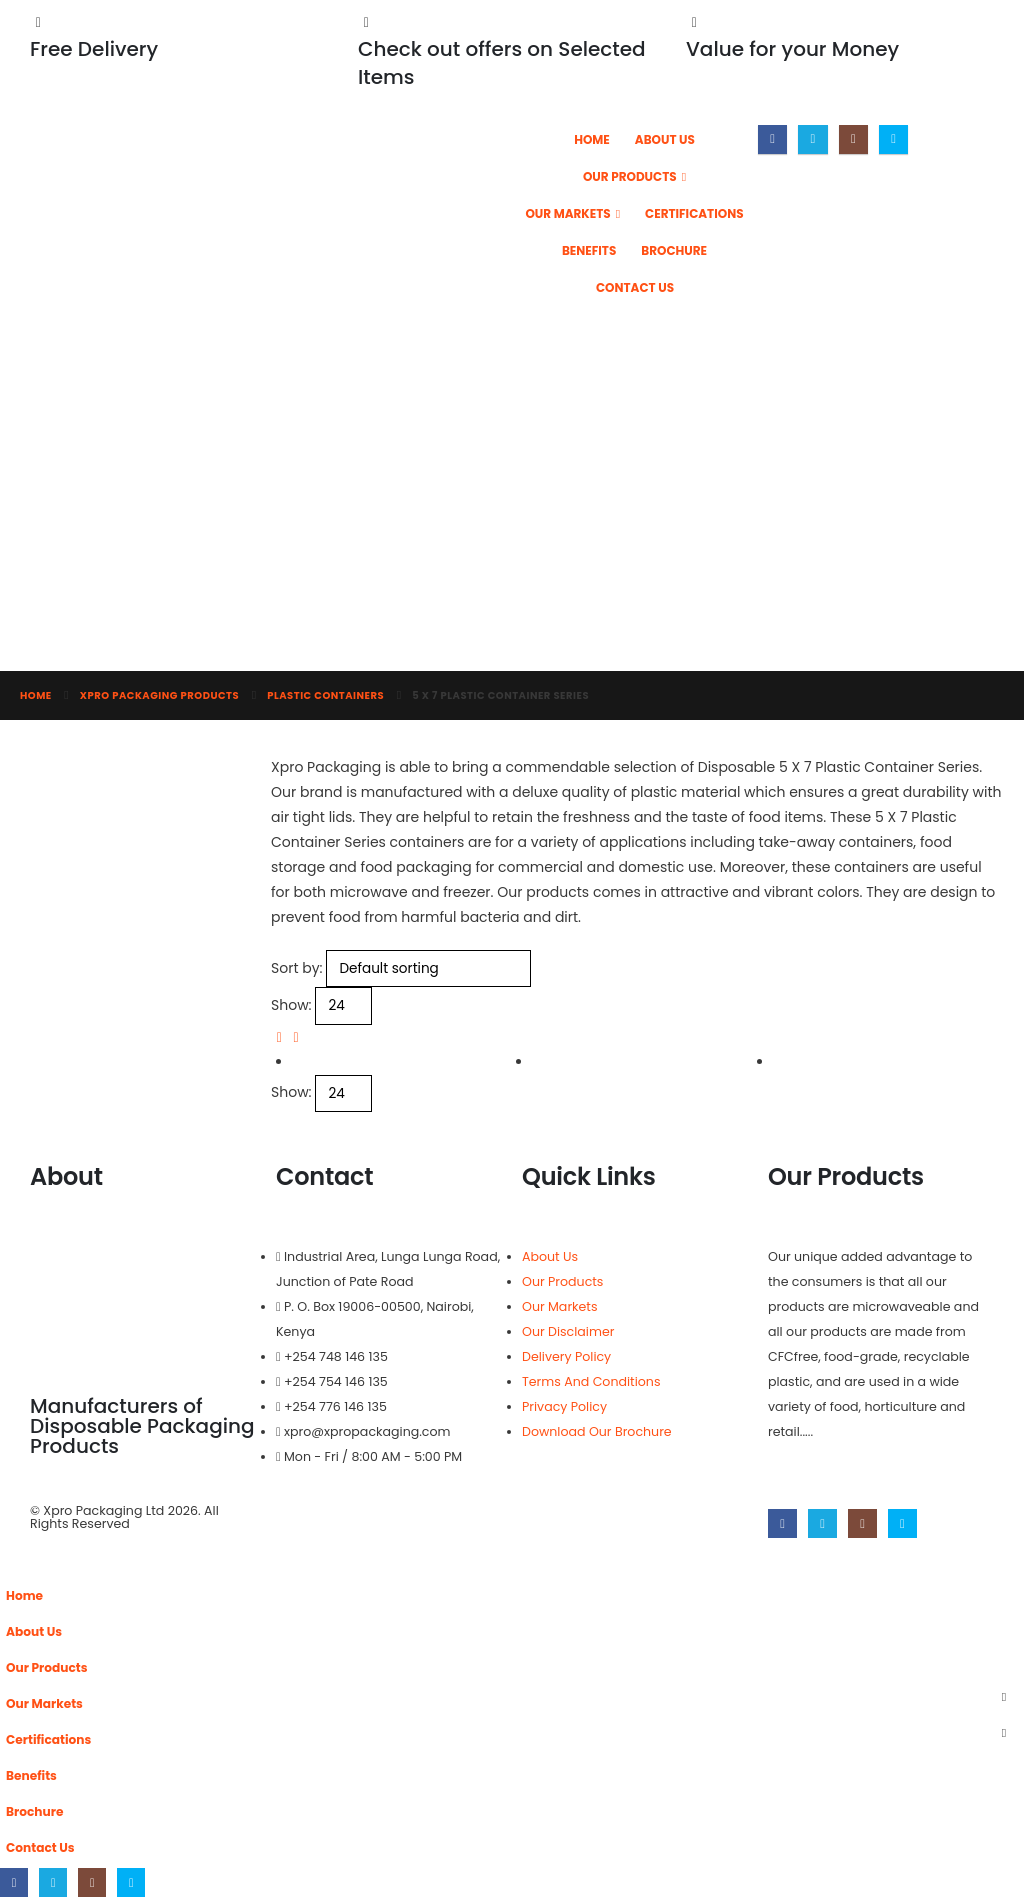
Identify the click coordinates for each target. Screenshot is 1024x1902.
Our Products (630, 176)
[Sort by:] (428, 968)
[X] (812, 139)
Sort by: (297, 968)
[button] (279, 1037)
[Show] (343, 1005)
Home (592, 139)
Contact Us (635, 287)
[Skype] (893, 139)
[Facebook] (772, 139)
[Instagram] (853, 139)
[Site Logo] (321, 183)
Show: (291, 1005)
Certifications (694, 213)
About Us (665, 139)
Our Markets (567, 213)
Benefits (589, 250)
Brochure (674, 250)
